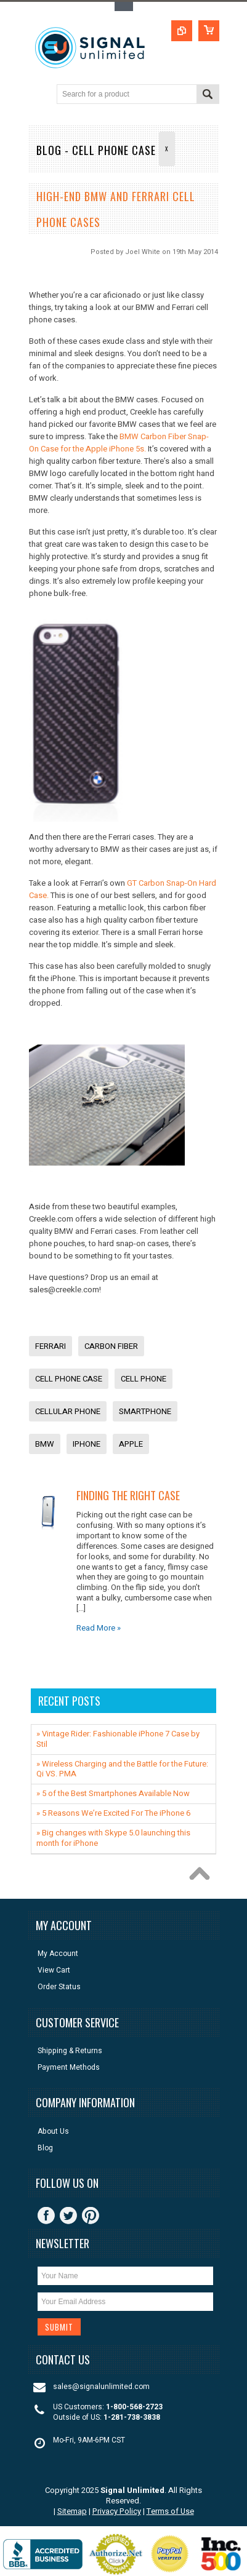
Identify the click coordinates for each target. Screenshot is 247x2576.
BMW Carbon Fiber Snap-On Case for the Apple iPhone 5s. (119, 443)
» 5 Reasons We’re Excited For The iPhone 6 (113, 1813)
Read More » (98, 1628)
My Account (58, 1954)
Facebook (46, 2215)
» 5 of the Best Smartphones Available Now (113, 1793)
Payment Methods (69, 2067)
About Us (53, 2131)
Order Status (59, 1987)
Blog (45, 2148)
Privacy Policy (116, 2511)
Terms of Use (170, 2511)
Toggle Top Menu (124, 6)
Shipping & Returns (70, 2051)
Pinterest (90, 2215)
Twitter (68, 2215)
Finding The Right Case (128, 1495)
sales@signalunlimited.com (101, 2387)
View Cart (54, 1970)
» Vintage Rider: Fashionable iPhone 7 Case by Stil (118, 1739)
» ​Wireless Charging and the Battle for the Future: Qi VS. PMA (122, 1769)
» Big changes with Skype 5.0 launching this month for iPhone (113, 1838)
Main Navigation (39, 95)
